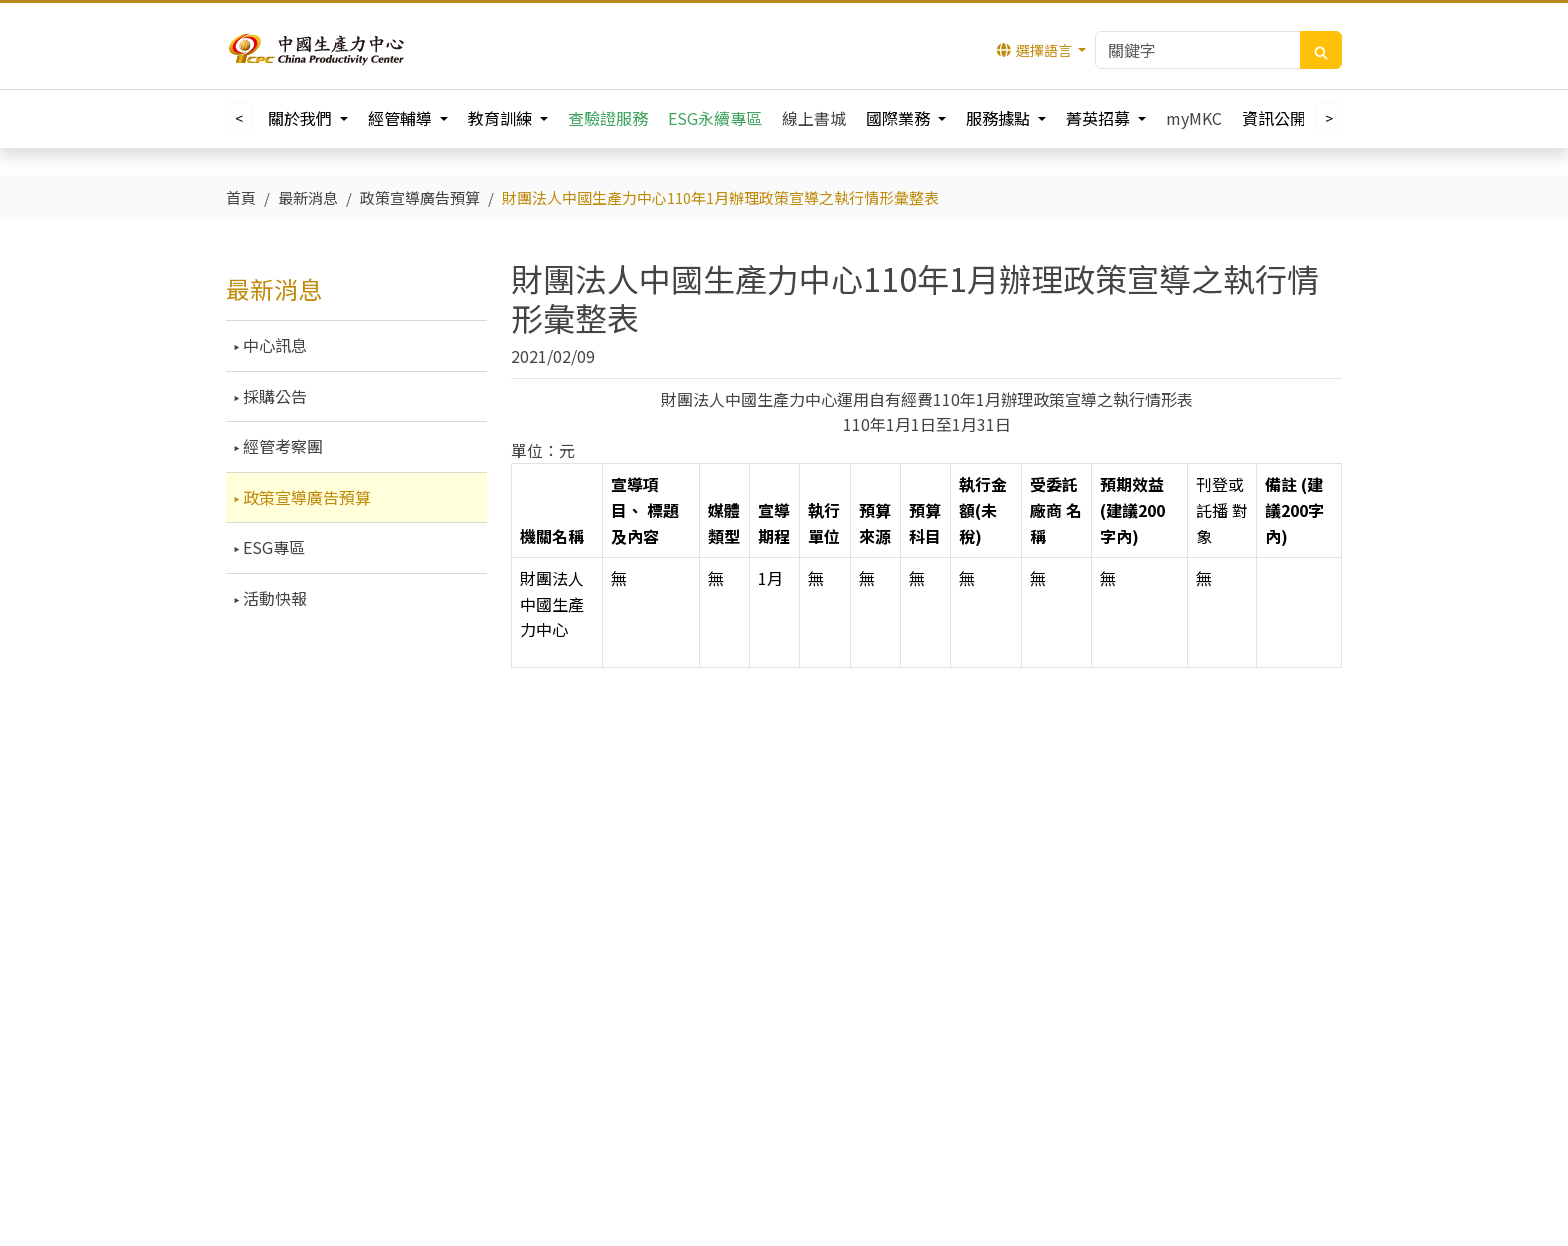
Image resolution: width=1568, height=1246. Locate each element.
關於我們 (302, 118)
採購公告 (273, 396)
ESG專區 (272, 547)
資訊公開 (1276, 118)
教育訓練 (502, 118)
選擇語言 (1035, 50)
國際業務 (900, 118)
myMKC (1194, 118)
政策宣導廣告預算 (305, 497)
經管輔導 (402, 118)
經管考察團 (281, 446)
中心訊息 (273, 345)
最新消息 (274, 288)
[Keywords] (1198, 50)
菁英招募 (1100, 118)
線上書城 (814, 118)
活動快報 (273, 598)
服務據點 (1000, 118)
